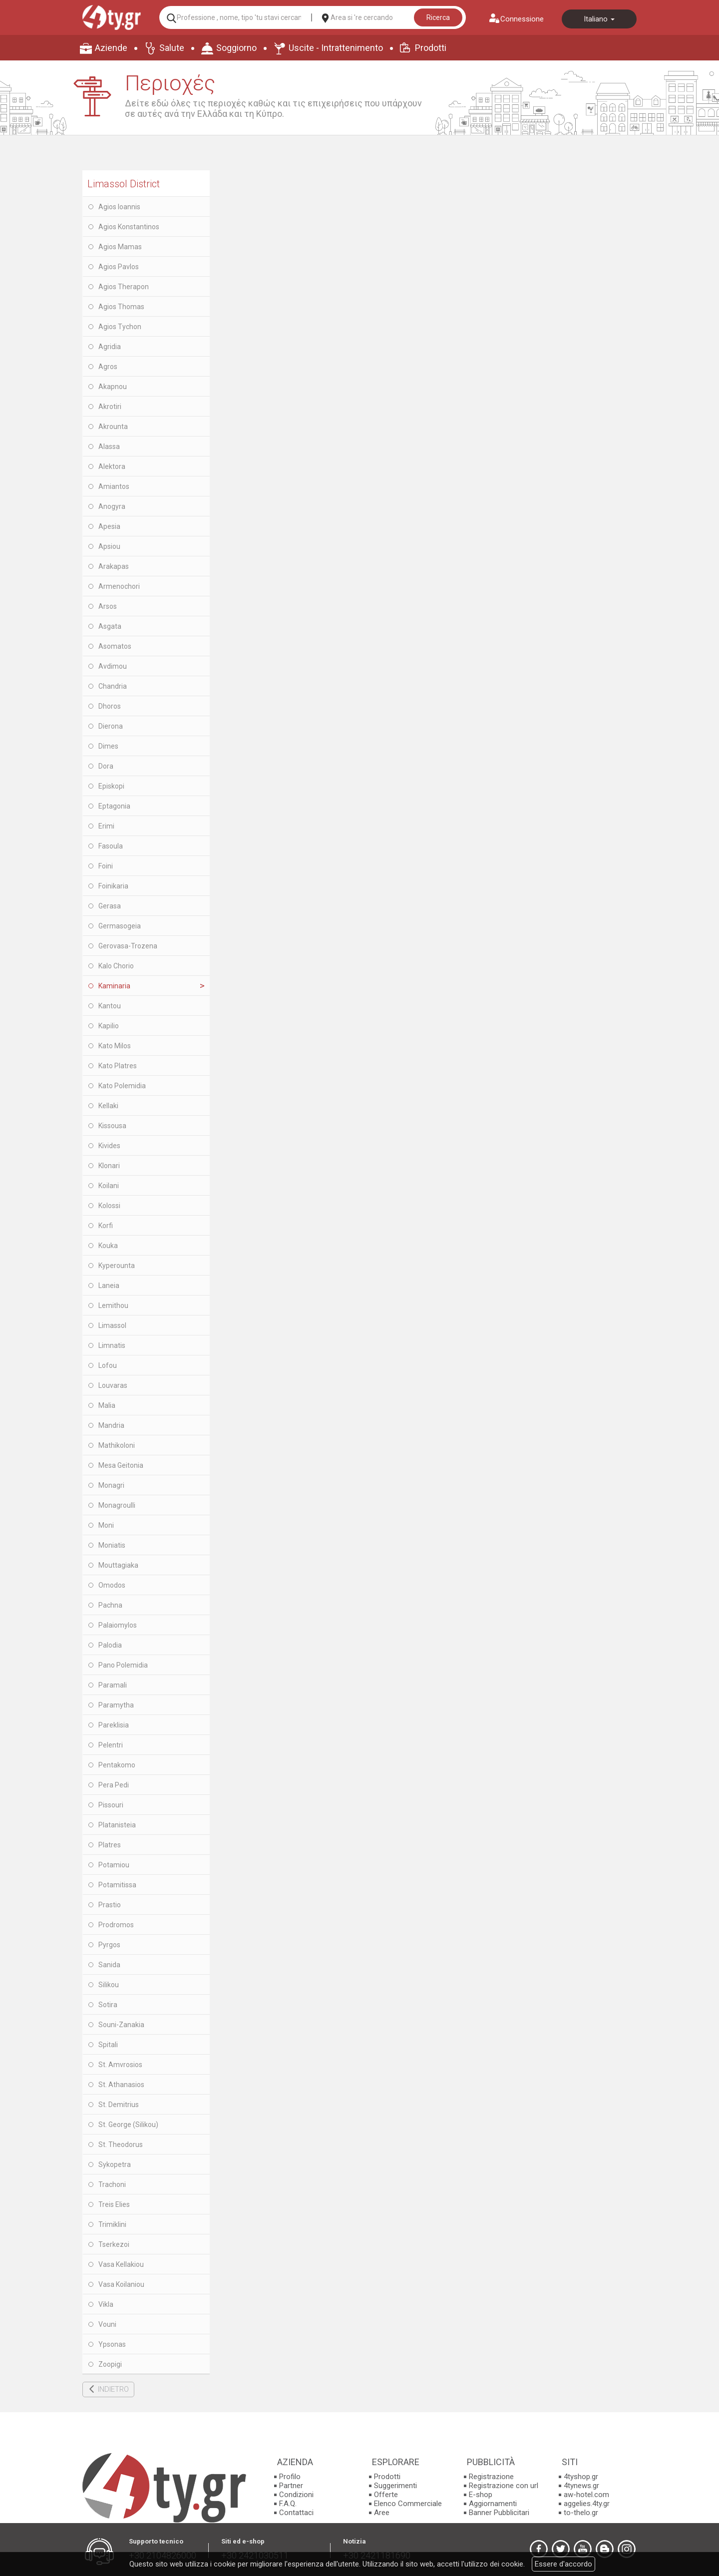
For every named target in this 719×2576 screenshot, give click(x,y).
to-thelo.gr (581, 2512)
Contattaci (296, 2512)
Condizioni (296, 2494)
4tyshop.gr (581, 2476)
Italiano (599, 18)
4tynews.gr (581, 2485)
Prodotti (430, 47)
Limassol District (123, 184)
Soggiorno (236, 47)
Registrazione (491, 2476)
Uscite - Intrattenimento (336, 47)
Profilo (290, 2476)
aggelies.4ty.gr (587, 2503)
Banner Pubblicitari (499, 2512)
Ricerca (438, 17)
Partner (291, 2485)
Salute (171, 47)
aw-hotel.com (586, 2494)
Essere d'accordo (563, 2564)
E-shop (480, 2494)
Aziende (111, 47)
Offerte (386, 2494)
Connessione (522, 18)
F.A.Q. (288, 2503)
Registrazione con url (503, 2485)
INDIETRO (113, 2389)
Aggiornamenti (493, 2503)
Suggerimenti (395, 2485)
